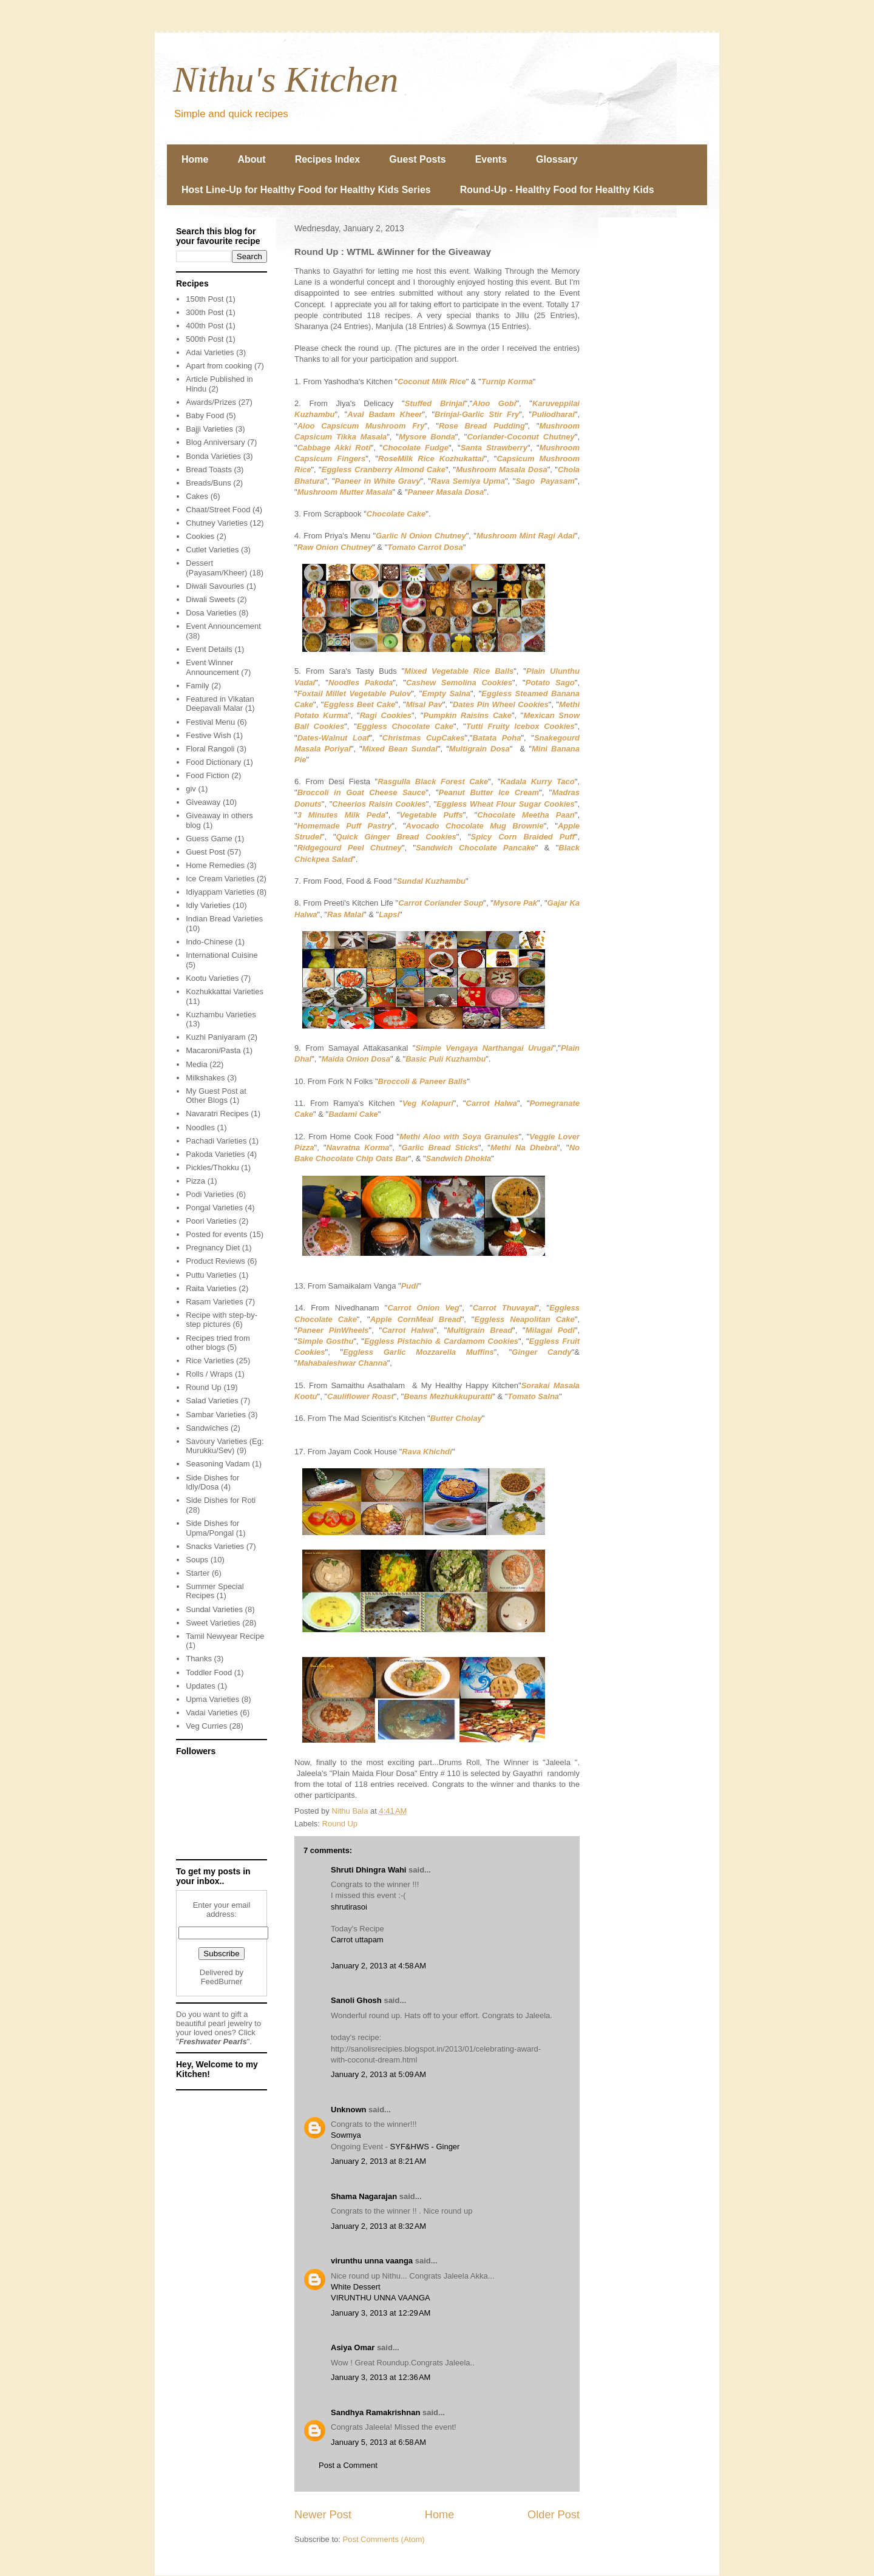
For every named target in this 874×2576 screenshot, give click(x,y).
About (251, 159)
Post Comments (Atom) (384, 2539)
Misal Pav (424, 704)
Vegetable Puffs (431, 814)
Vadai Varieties (212, 1712)
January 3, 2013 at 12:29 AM (380, 2312)
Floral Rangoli (210, 748)
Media (196, 1064)
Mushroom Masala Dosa (501, 469)
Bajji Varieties (209, 428)
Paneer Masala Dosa (446, 492)
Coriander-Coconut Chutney (520, 436)
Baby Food (205, 415)
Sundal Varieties (214, 1609)
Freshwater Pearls (213, 2041)
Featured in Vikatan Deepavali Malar (220, 703)
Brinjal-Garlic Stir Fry (477, 414)
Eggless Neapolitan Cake (524, 1319)
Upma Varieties (212, 1699)
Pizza (195, 1180)
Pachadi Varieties (216, 1140)
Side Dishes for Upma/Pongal (212, 1528)
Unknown (349, 2109)
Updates (200, 1685)
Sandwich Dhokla (459, 1158)
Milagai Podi (550, 1330)
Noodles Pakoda (360, 682)
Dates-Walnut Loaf (333, 737)
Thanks (199, 1658)
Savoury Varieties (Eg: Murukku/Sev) (224, 1446)
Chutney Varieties (217, 522)
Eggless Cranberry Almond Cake (383, 469)
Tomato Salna (533, 1396)
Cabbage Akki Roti (334, 447)
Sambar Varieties (216, 1414)
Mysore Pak (515, 902)
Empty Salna (446, 693)
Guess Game (209, 838)
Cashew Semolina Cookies (459, 682)
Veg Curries (206, 1725)
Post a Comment (348, 2465)
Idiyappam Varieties (220, 892)
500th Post (204, 339)
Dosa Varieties (211, 612)
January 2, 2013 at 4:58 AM (378, 1965)
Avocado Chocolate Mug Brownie (475, 825)
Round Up (340, 1823)
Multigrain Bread (479, 1330)
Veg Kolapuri (427, 1103)
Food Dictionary (213, 762)
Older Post (553, 2515)
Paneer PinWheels (333, 1330)
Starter (197, 1573)
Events (491, 159)
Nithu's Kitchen (285, 79)
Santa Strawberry (494, 447)
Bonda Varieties (213, 456)
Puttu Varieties (211, 1275)
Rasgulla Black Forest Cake (433, 781)
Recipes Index (328, 159)
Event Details (209, 649)
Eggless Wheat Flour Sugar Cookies (505, 803)
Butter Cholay (456, 1418)
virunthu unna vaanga (372, 2260)
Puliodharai (553, 414)
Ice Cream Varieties (220, 878)
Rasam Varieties (214, 1301)
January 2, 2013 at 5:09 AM (378, 2074)
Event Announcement (223, 626)
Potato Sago (550, 682)
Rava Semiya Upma (468, 481)
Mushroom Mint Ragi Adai (525, 535)
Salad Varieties (212, 1400)
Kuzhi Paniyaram (215, 1037)
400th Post (204, 325)
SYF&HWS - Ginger (425, 2146)
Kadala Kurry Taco (538, 781)
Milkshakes (205, 1077)
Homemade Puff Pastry (344, 825)
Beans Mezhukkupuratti (448, 1396)
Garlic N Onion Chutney (421, 535)
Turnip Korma (507, 381)
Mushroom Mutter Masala (345, 492)
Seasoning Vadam (217, 1463)
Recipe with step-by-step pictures (221, 1319)
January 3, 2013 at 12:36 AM (380, 2377)
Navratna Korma (358, 1147)
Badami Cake (353, 1114)
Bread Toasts (209, 469)
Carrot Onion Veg (423, 1307)
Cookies (200, 536)
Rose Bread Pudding (482, 425)
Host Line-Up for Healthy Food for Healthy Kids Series (306, 190)
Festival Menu (210, 722)
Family (197, 685)
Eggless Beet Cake (359, 704)
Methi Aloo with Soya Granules (458, 1136)
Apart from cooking (219, 365)
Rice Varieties (210, 1360)
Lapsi (389, 914)
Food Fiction (207, 775)
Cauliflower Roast (360, 1396)
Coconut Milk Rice (432, 381)
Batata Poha (496, 737)
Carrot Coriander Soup (440, 902)
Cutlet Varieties (212, 549)
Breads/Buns (208, 482)
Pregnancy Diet (213, 1247)
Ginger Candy (541, 1352)
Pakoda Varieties (215, 1154)
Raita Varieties (211, 1288)
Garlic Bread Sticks (440, 1147)
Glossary (556, 159)
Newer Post (322, 2515)
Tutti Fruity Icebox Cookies (520, 726)
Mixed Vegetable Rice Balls (458, 671)
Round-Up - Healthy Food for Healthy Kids (557, 190)
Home (194, 159)
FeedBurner (222, 1981)
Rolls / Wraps (209, 1373)
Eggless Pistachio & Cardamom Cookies (441, 1341)
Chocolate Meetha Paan (525, 814)
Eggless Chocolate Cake (405, 726)
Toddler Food (209, 1672)
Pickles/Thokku (212, 1167)
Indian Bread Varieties (224, 918)
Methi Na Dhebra (523, 1147)
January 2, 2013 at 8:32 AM (378, 2226)
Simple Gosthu (325, 1341)
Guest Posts (417, 159)
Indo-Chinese (209, 941)
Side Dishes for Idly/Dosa (212, 1482)
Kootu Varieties (212, 978)
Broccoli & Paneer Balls (422, 1081)
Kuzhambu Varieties (221, 1014)
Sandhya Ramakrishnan (375, 2412)
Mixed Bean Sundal (400, 748)
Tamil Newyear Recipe (225, 1636)
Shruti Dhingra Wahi (368, 1869)
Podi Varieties (210, 1194)
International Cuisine (222, 955)
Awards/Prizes (211, 402)
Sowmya (346, 2135)
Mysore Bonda (427, 436)
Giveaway (203, 802)
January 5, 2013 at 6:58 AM (378, 2442)
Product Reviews (215, 1261)
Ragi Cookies (386, 715)
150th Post (204, 298)
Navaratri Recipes (217, 1113)
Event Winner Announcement (212, 667)
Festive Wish (208, 735)
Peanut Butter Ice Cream (489, 792)
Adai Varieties (210, 352)
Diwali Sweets (210, 599)
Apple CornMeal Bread (415, 1319)
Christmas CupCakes (423, 737)
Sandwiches (207, 1427)
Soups (197, 1559)
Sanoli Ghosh (356, 2000)
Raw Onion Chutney (335, 547)
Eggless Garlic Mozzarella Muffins (418, 1352)
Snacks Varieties (215, 1546)
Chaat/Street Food (218, 509)
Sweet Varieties (213, 1622)
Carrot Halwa (491, 1103)
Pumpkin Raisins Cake (468, 715)
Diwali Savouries (215, 586)
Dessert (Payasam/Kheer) (216, 567)
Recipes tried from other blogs (217, 1343)
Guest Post (205, 851)
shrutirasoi (349, 1906)
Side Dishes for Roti (221, 1500)
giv (191, 788)
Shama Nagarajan (364, 2196)
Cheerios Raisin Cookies (379, 803)
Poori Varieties (211, 1220)
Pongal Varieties (214, 1207)
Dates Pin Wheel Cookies (501, 704)
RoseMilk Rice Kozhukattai (431, 458)
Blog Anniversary (215, 442)
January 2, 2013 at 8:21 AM (378, 2161)
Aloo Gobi (494, 403)
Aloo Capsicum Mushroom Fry (361, 425)
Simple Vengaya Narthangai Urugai (484, 1047)
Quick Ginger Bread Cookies (396, 836)
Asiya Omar (352, 2347)
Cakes (197, 496)
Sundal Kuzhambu (431, 881)
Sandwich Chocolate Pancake (475, 847)
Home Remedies (215, 865)
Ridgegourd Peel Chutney (349, 847)
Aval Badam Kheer (384, 414)
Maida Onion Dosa (356, 1058)
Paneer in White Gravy (378, 481)
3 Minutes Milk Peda (341, 814)
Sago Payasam (544, 481)
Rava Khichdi (427, 1451)
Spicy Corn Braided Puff (523, 836)
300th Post (204, 312)
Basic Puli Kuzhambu (445, 1058)
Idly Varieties (208, 905)
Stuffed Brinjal (435, 403)
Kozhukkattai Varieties (224, 991)
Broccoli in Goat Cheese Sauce (361, 792)
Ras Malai (345, 914)
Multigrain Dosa (479, 748)
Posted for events (216, 1234)
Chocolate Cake (396, 513)
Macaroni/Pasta (213, 1050)
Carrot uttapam (357, 1939)
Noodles (200, 1127)
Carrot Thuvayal (505, 1307)
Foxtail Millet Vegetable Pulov (354, 693)
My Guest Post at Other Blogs (216, 1095)
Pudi (409, 1285)
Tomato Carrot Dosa (424, 547)
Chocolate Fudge (415, 447)
